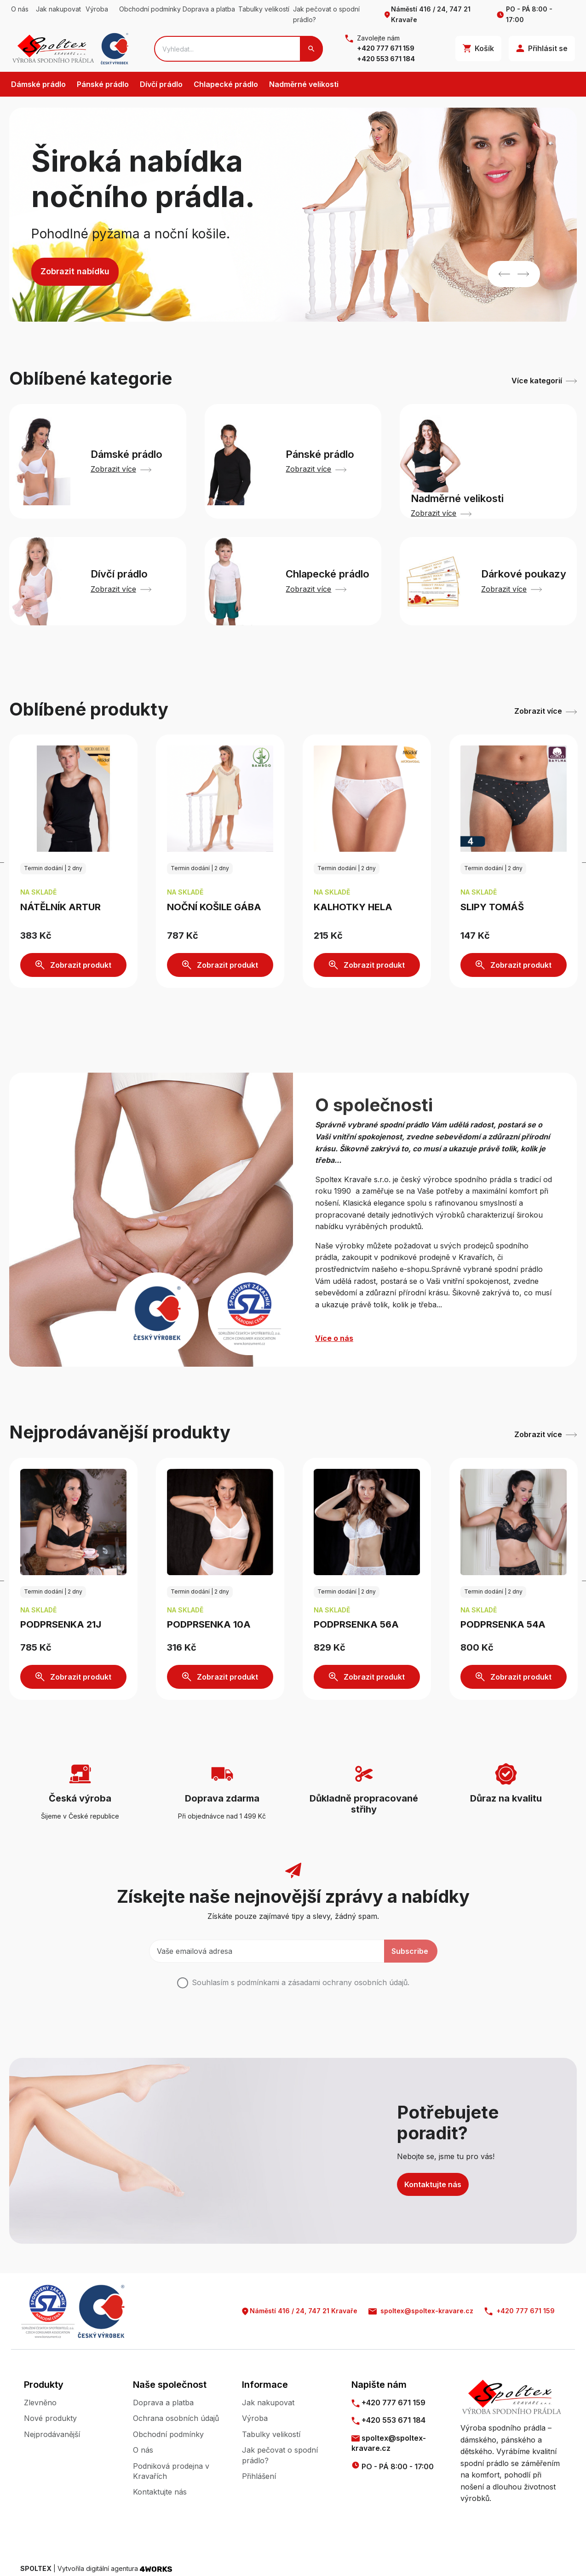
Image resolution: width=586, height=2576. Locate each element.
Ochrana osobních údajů (176, 2418)
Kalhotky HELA (353, 907)
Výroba (255, 2418)
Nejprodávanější (52, 2434)
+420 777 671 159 (385, 48)
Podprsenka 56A (356, 1624)
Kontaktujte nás (432, 2184)
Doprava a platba (163, 2402)
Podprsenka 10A (209, 1624)
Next (523, 274)
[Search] (238, 49)
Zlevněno (40, 2402)
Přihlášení (259, 2476)
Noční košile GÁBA (214, 907)
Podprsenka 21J (60, 1624)
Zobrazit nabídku (74, 271)
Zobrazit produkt (73, 965)
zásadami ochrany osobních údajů (348, 1982)
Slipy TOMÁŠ (492, 907)
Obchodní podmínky (168, 2434)
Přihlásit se (542, 48)
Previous (504, 274)
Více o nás (334, 1338)
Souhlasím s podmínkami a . (300, 1982)
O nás (143, 2450)
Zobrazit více (545, 711)
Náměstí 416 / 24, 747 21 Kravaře (427, 14)
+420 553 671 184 (386, 59)
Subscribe (409, 1951)
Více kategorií (544, 380)
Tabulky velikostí (271, 2434)
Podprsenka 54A (503, 1624)
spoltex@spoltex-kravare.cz (420, 2311)
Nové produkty (50, 2418)
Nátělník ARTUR (60, 907)
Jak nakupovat (268, 2402)
